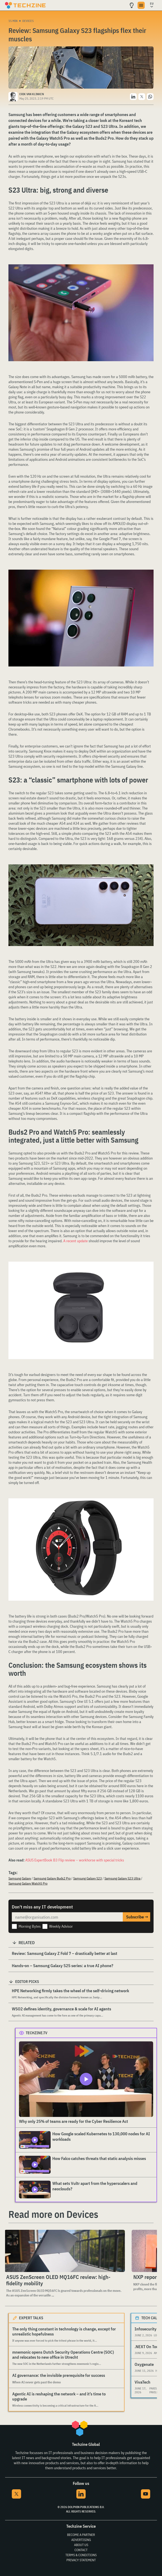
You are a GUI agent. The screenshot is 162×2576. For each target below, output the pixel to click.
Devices (28, 21)
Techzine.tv (36, 2032)
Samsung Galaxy (19, 1878)
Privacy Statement (81, 2560)
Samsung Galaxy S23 (87, 1878)
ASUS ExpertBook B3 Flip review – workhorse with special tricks (74, 1860)
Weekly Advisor (61, 1926)
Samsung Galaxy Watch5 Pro (27, 1883)
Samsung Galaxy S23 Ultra (122, 1878)
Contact (81, 2550)
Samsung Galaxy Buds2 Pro (52, 1878)
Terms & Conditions (81, 2555)
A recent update (75, 1240)
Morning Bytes (30, 1926)
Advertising (81, 2540)
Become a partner (81, 2535)
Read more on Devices (53, 2214)
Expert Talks (31, 2317)
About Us (81, 2545)
